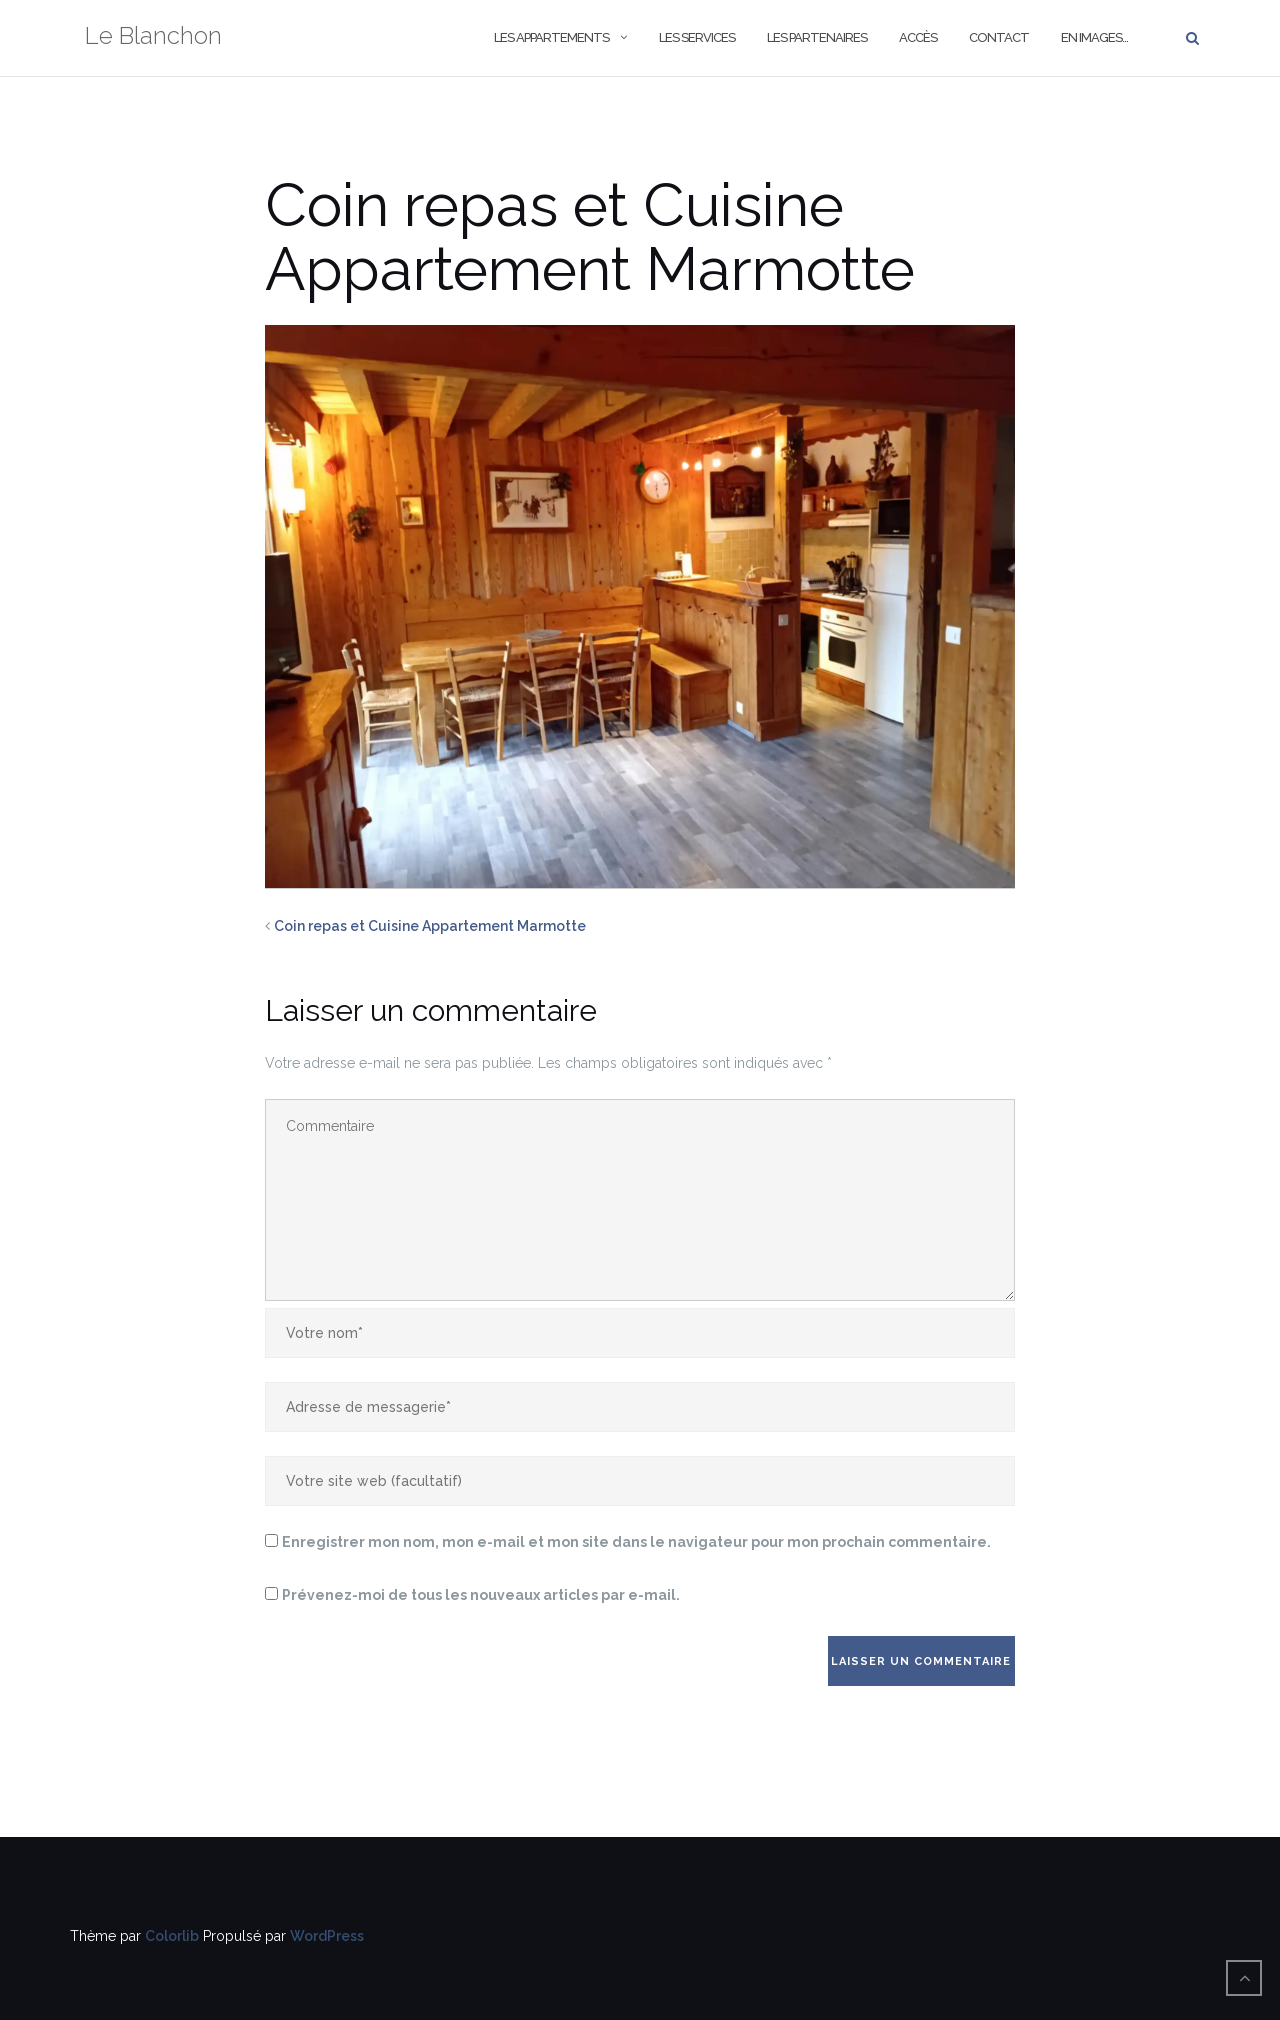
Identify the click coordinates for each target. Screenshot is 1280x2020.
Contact (999, 37)
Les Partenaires (817, 37)
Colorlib (172, 1936)
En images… (1094, 37)
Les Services (697, 37)
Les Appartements (551, 37)
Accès (918, 37)
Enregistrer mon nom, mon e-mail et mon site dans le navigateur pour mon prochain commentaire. (636, 1542)
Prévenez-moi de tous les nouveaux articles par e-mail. (481, 1595)
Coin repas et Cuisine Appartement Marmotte (430, 926)
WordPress (327, 1936)
